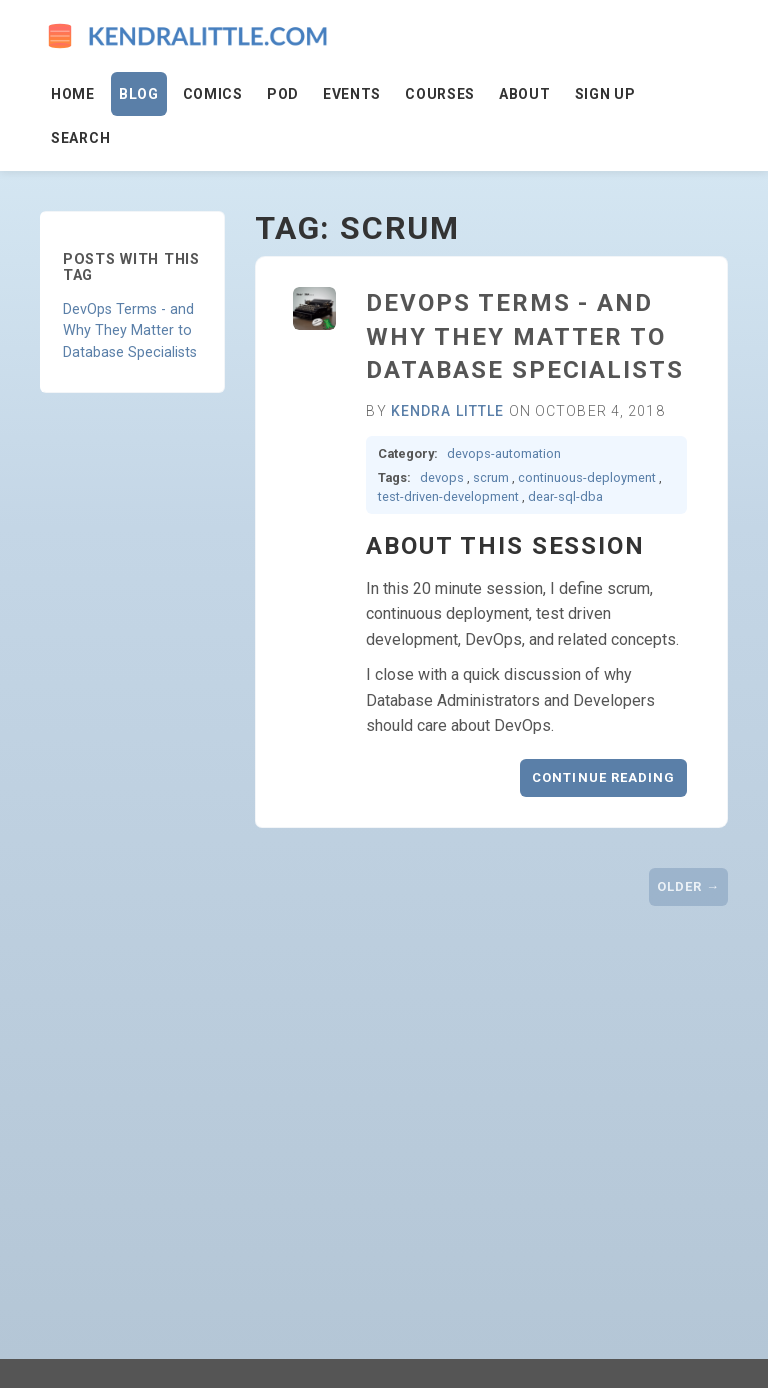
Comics (213, 94)
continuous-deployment (587, 477)
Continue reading (603, 777)
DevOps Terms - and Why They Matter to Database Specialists (130, 331)
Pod (283, 94)
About (525, 94)
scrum (491, 477)
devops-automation (504, 453)
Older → (688, 886)
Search (80, 138)
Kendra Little (448, 411)
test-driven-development (448, 496)
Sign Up (605, 94)
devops (442, 477)
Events (352, 94)
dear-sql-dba (565, 496)
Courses (440, 94)
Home (73, 94)
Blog (139, 94)
